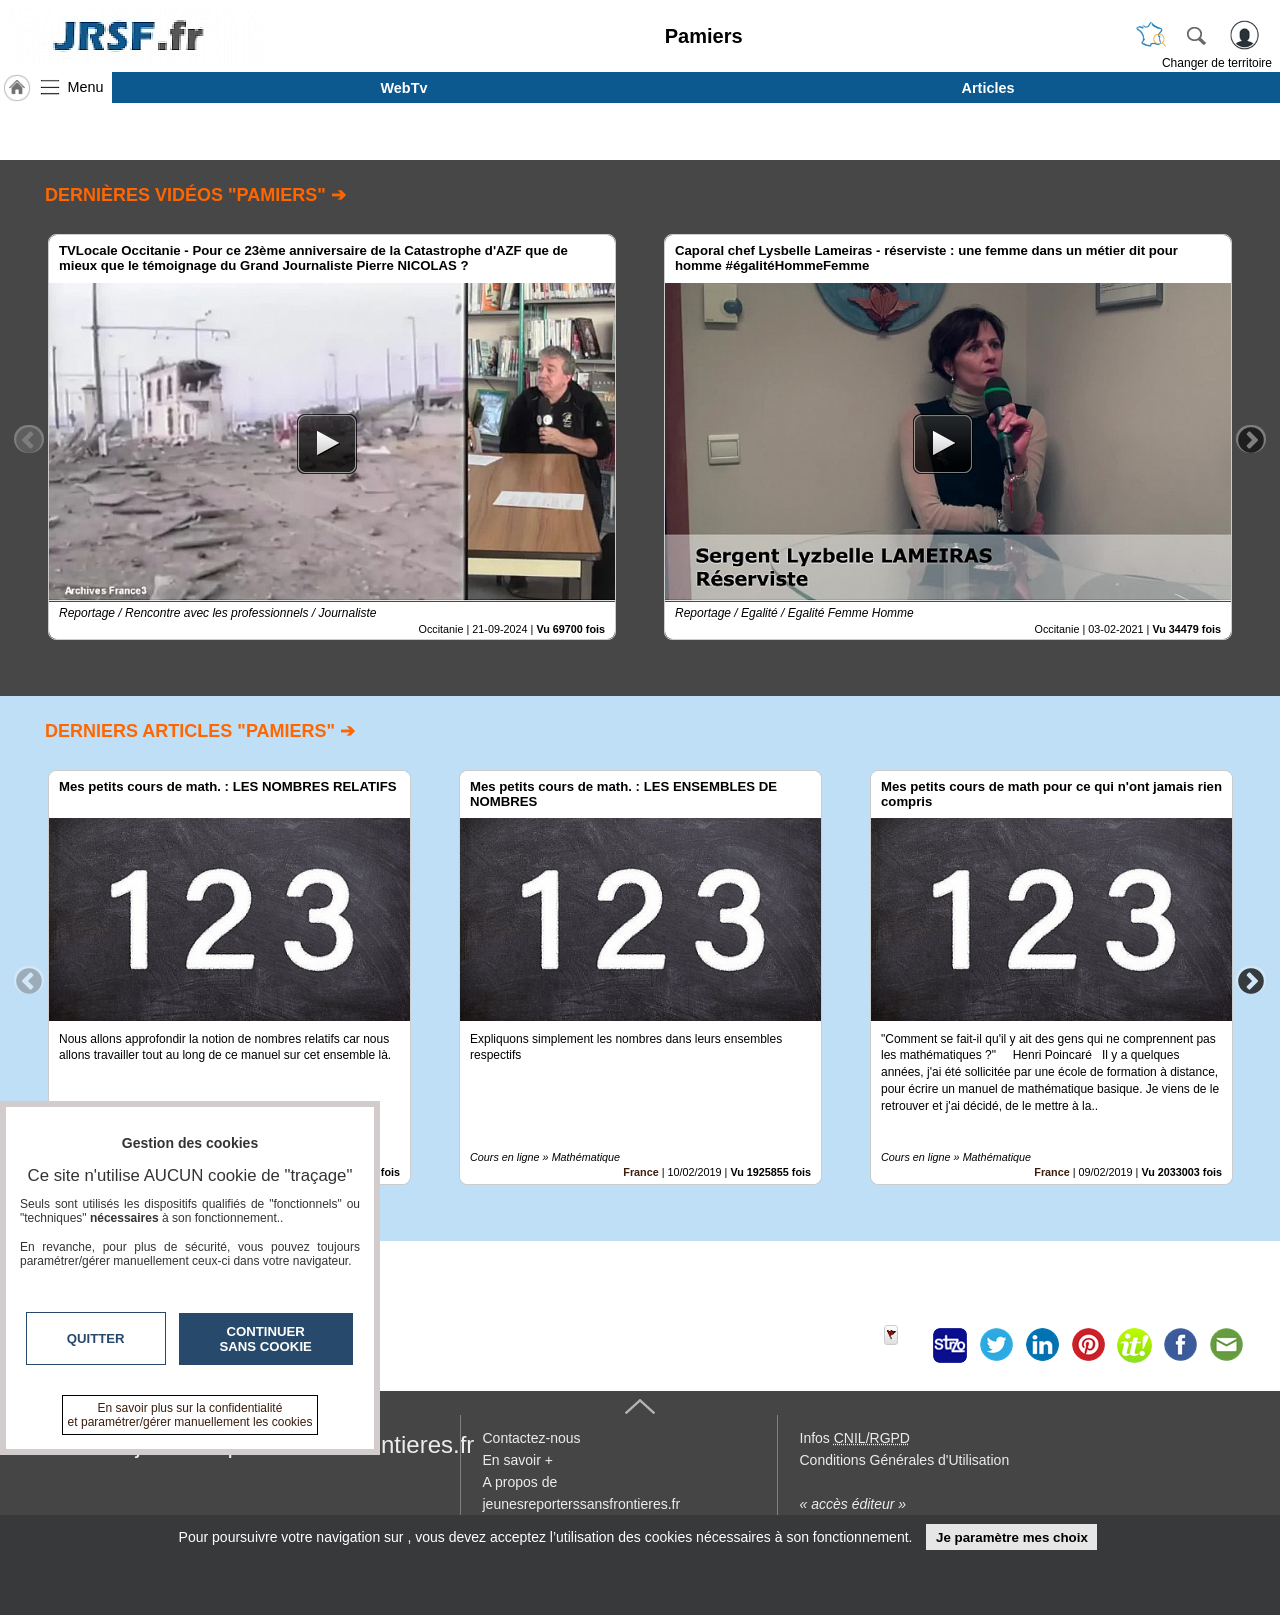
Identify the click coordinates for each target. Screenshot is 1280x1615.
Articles (988, 88)
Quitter (96, 1338)
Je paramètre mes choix (1012, 1537)
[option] (332, 437)
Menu (86, 87)
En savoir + (518, 1460)
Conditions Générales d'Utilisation (905, 1460)
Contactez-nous (532, 1438)
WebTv (404, 88)
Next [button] (1251, 439)
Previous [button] (29, 439)
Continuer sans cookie (266, 1339)
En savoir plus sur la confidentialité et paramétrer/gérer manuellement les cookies (190, 1415)
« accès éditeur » (853, 1504)
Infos (855, 1438)
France (640, 1172)
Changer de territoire (1217, 63)
